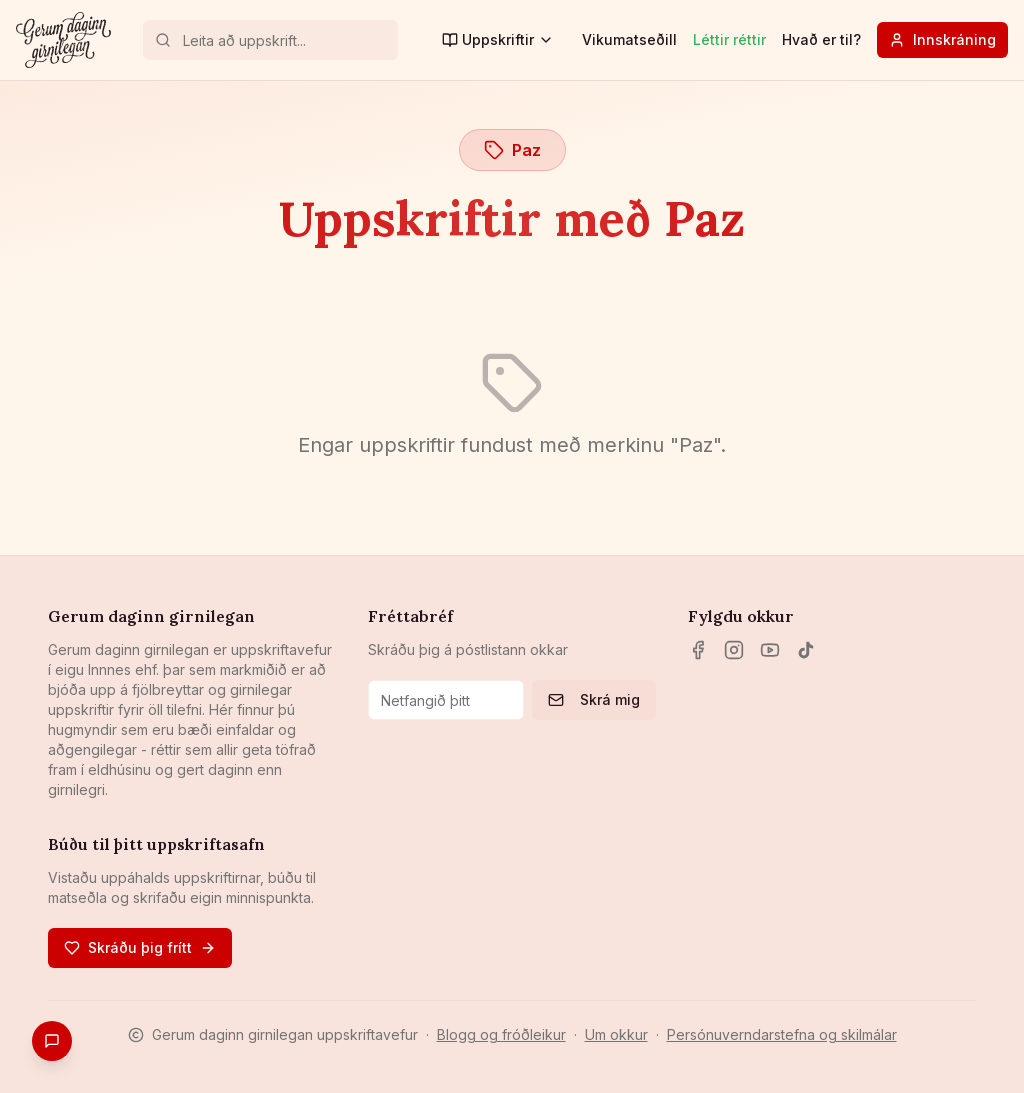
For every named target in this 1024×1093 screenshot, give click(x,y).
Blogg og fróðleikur (501, 1034)
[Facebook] (698, 650)
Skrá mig (594, 699)
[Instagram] (734, 650)
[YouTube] (770, 650)
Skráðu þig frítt (140, 947)
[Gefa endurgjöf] (52, 1041)
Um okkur (616, 1034)
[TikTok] (806, 650)
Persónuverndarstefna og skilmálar (782, 1034)
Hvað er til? (821, 39)
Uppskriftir (498, 39)
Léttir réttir (729, 39)
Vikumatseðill (629, 39)
